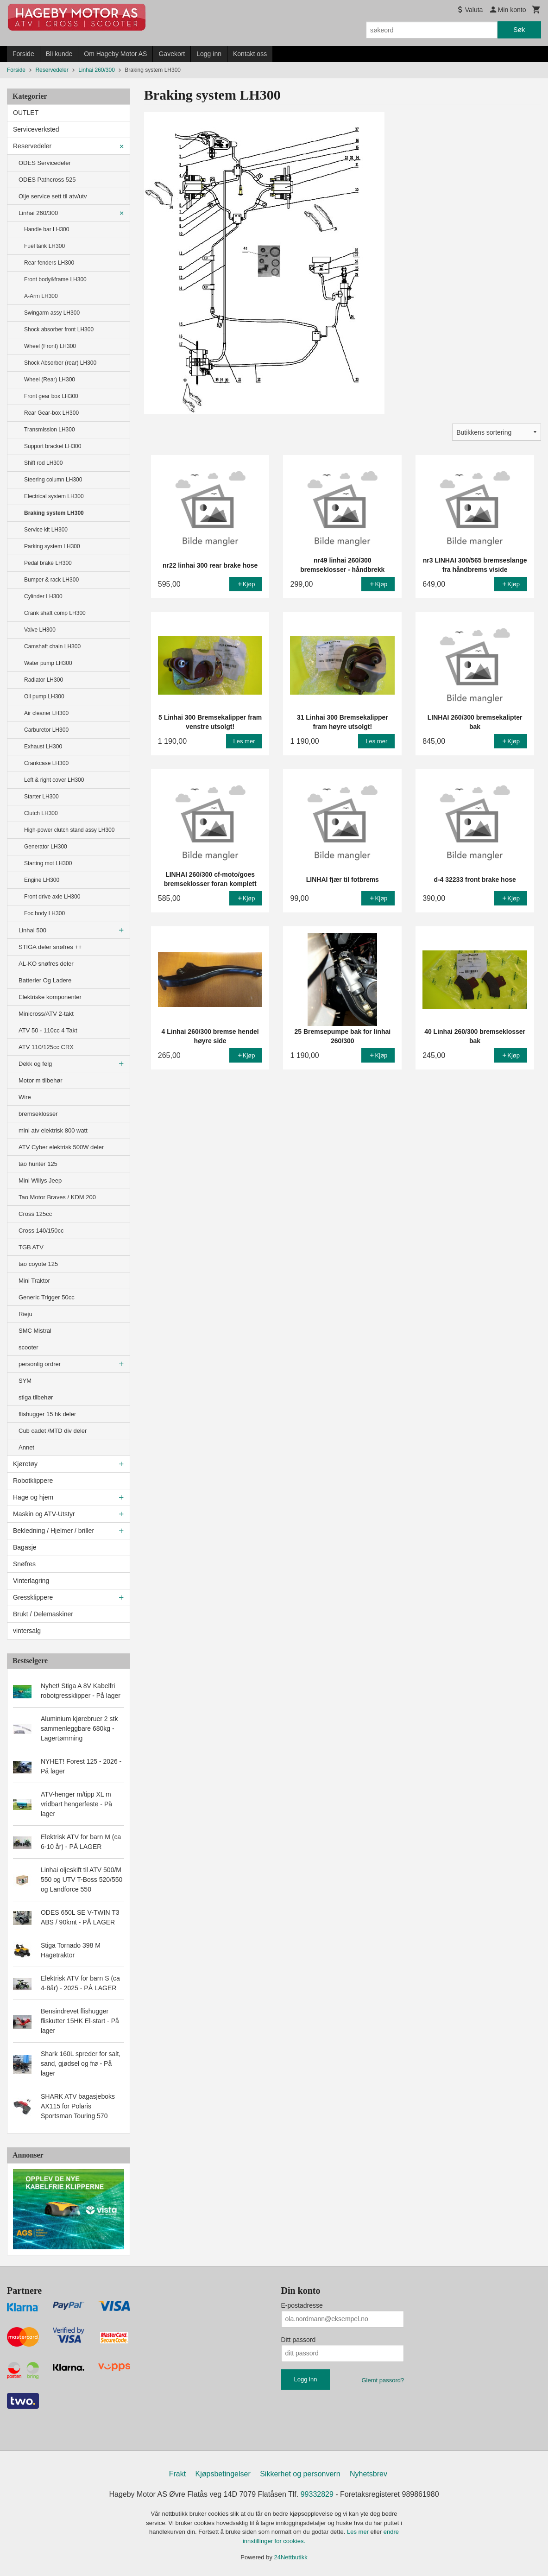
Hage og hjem (33, 1497)
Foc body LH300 (44, 913)
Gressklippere (33, 1597)
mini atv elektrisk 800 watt (53, 1130)
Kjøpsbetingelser (223, 2474)
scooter (28, 1347)
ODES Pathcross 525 (47, 179)
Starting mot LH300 (48, 863)
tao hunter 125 (38, 1163)
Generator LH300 (45, 846)
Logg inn (208, 53)
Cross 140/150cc (41, 1230)
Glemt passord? (382, 2380)
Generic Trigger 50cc (47, 1297)
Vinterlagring (31, 1580)
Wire (25, 1097)
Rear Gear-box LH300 (51, 413)
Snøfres (24, 1564)
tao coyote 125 (38, 1263)
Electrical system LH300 (54, 496)
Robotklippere (33, 1480)
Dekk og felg (35, 1063)
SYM (25, 1380)
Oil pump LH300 (44, 696)
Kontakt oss (250, 53)
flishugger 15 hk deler (47, 1414)
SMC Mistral (35, 1330)
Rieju (25, 1313)
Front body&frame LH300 (55, 279)
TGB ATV (31, 1247)
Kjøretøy (25, 1464)
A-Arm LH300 (41, 296)
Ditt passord (298, 2339)
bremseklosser (38, 1113)
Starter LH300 (41, 796)
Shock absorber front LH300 (59, 329)
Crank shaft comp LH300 (55, 613)
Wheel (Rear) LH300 (49, 379)
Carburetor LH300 (46, 730)
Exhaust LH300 (43, 746)
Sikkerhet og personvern (300, 2474)
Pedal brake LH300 (48, 563)
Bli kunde (59, 53)
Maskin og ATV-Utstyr (44, 1514)
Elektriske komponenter (50, 997)
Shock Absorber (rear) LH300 (60, 363)
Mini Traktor (34, 1280)
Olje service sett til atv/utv (53, 196)
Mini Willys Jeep (40, 1180)
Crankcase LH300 (46, 763)
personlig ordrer (40, 1364)
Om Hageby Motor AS (115, 53)
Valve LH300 (40, 630)
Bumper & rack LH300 (51, 579)
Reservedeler (32, 146)
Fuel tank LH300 (44, 246)
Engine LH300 (41, 880)
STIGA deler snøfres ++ (50, 946)
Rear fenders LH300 (49, 262)
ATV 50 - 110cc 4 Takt (48, 1030)
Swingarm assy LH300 (52, 313)
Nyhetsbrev (368, 2474)
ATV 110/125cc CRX (46, 1047)
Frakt (177, 2474)
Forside (23, 53)
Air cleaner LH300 (46, 713)
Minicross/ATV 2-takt (46, 1013)
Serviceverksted (36, 129)
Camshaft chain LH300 (52, 646)
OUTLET (25, 112)
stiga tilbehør (36, 1397)
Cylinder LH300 (43, 596)
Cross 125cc (35, 1213)
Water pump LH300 (48, 663)
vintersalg (27, 1630)
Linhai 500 (32, 930)
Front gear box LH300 (51, 396)
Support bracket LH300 (52, 446)
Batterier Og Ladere (45, 980)
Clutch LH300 (41, 813)
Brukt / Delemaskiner (43, 1614)
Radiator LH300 (43, 680)
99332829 (317, 2494)
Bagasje (25, 1547)
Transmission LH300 (49, 429)
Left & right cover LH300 (54, 780)
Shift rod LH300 (43, 463)
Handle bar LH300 (46, 229)
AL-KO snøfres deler (46, 963)
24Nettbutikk (291, 2557)
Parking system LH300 (52, 546)
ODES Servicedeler (45, 162)
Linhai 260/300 (38, 212)
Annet (26, 1447)
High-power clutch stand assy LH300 (69, 830)
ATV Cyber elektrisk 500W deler (61, 1147)
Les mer (359, 2531)
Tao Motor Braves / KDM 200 (57, 1197)
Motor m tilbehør (41, 1080)
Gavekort (171, 53)
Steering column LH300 (53, 479)
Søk (519, 29)
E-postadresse (302, 2305)
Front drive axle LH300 (52, 896)
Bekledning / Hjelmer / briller (53, 1530)
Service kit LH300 (46, 529)
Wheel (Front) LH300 (50, 346)
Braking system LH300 (54, 513)
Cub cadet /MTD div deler (53, 1430)
